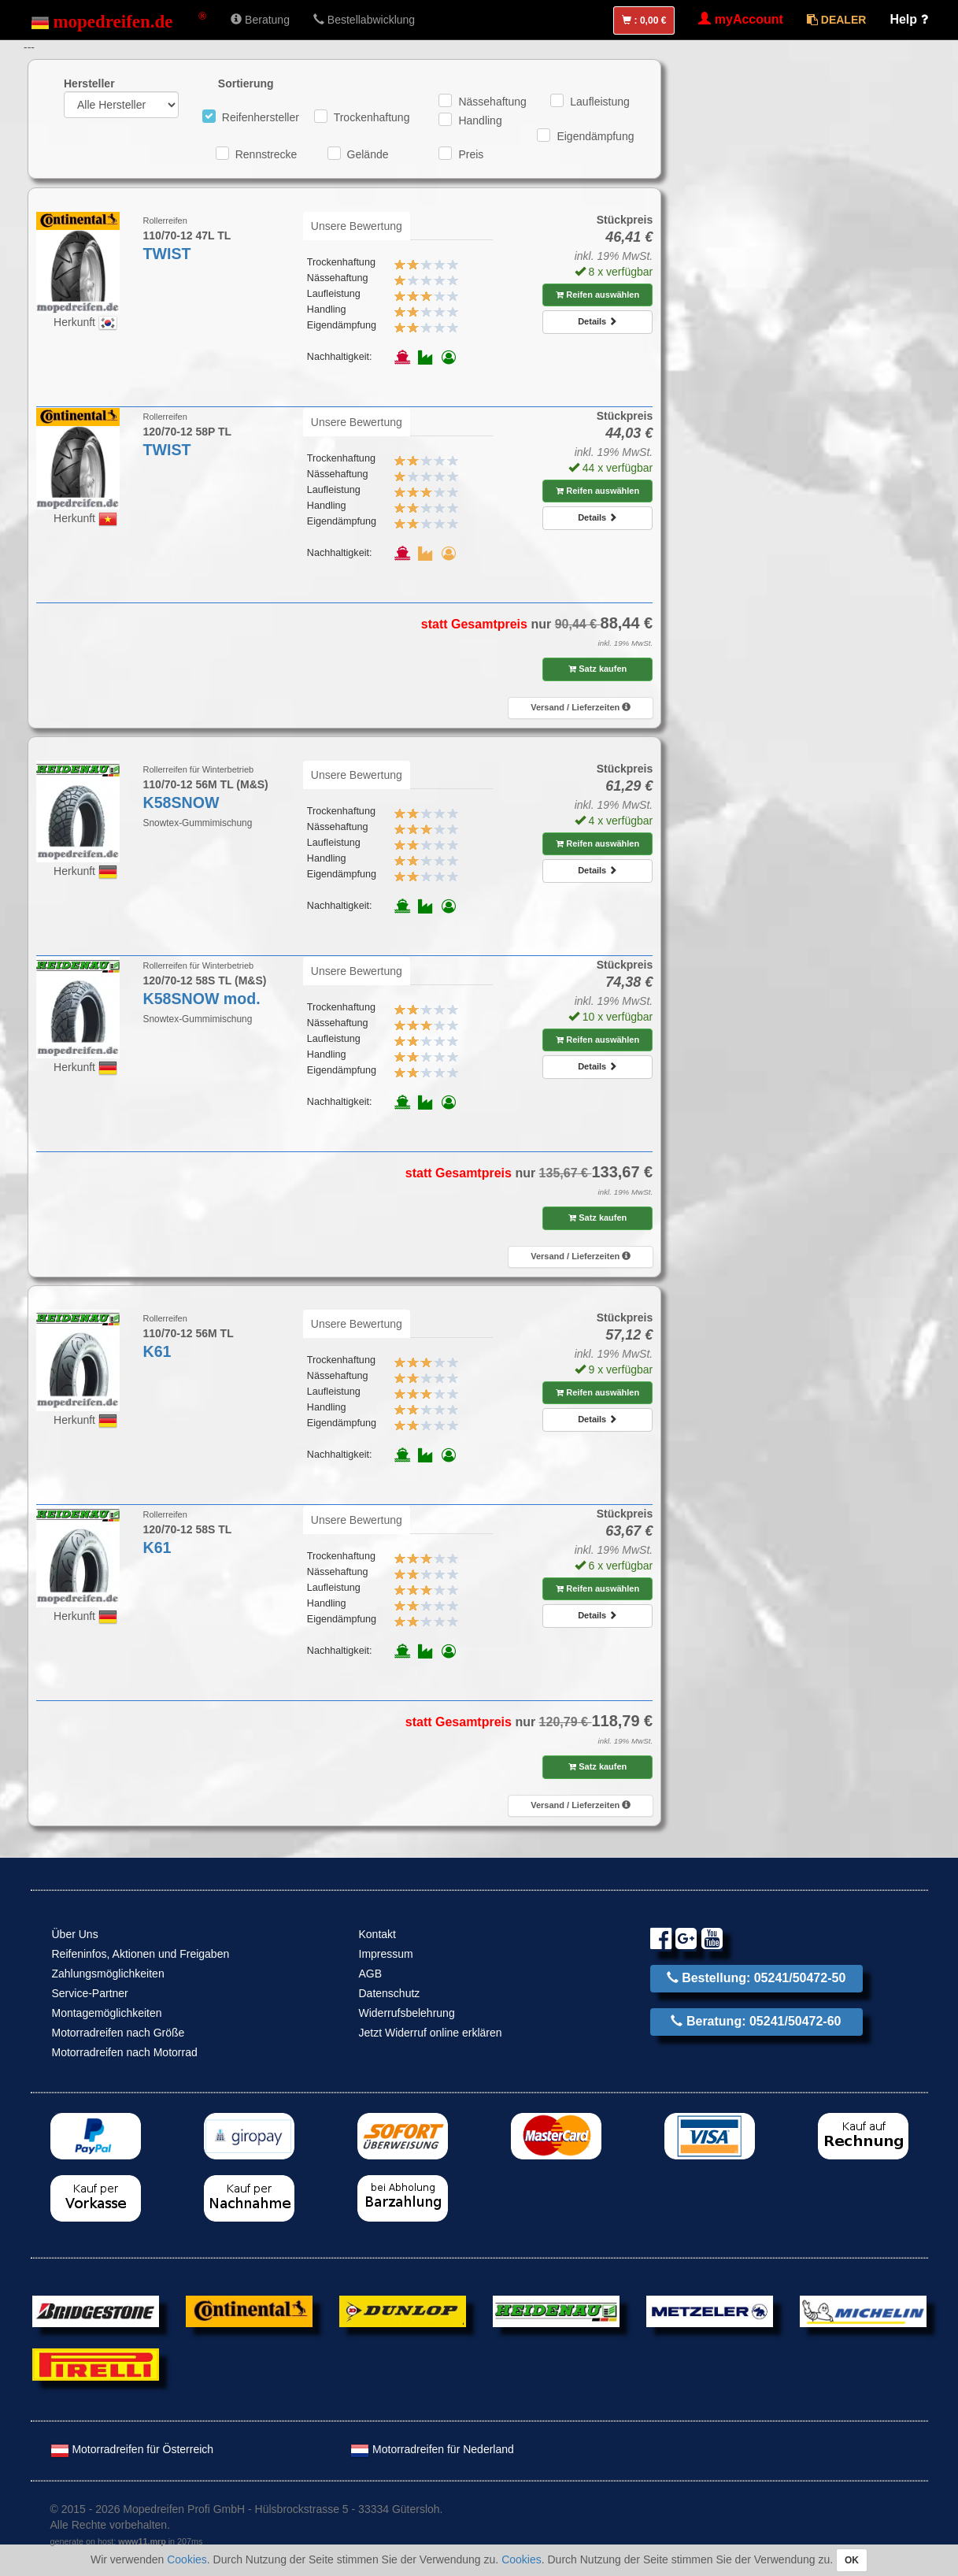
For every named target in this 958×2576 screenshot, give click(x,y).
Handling (479, 120)
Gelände (368, 154)
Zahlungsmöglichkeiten (108, 1973)
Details (597, 321)
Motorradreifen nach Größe (118, 2032)
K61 (157, 1351)
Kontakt (377, 1934)
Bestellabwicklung (364, 19)
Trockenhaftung (372, 117)
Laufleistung (600, 101)
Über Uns (75, 1934)
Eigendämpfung (595, 136)
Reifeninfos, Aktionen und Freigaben (141, 1954)
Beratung (260, 19)
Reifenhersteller (260, 117)
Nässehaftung (492, 101)
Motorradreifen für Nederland (432, 2449)
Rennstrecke (266, 154)
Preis (470, 154)
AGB (371, 1973)
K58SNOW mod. (202, 998)
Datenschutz (389, 1993)
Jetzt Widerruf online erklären (430, 2032)
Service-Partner (90, 1993)
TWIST (167, 253)
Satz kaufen (597, 668)
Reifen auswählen (597, 294)
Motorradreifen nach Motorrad (125, 2052)
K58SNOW (181, 802)
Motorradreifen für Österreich (132, 2449)
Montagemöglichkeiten (107, 2013)
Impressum (386, 1954)
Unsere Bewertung (356, 226)
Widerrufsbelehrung (407, 2013)
